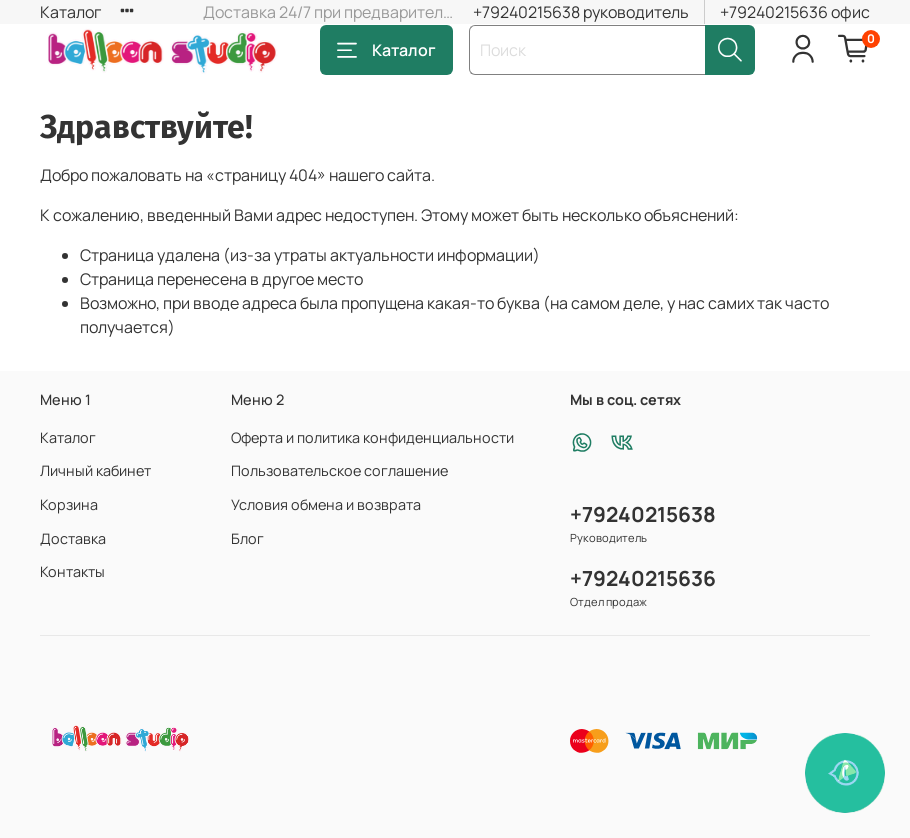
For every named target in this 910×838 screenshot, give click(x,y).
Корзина (69, 504)
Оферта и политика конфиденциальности (372, 437)
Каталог (70, 12)
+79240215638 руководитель (581, 12)
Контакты (72, 571)
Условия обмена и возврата (326, 504)
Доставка (73, 538)
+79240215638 (643, 514)
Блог (247, 538)
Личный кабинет (95, 470)
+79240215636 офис (795, 12)
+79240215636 (643, 578)
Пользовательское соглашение (339, 470)
